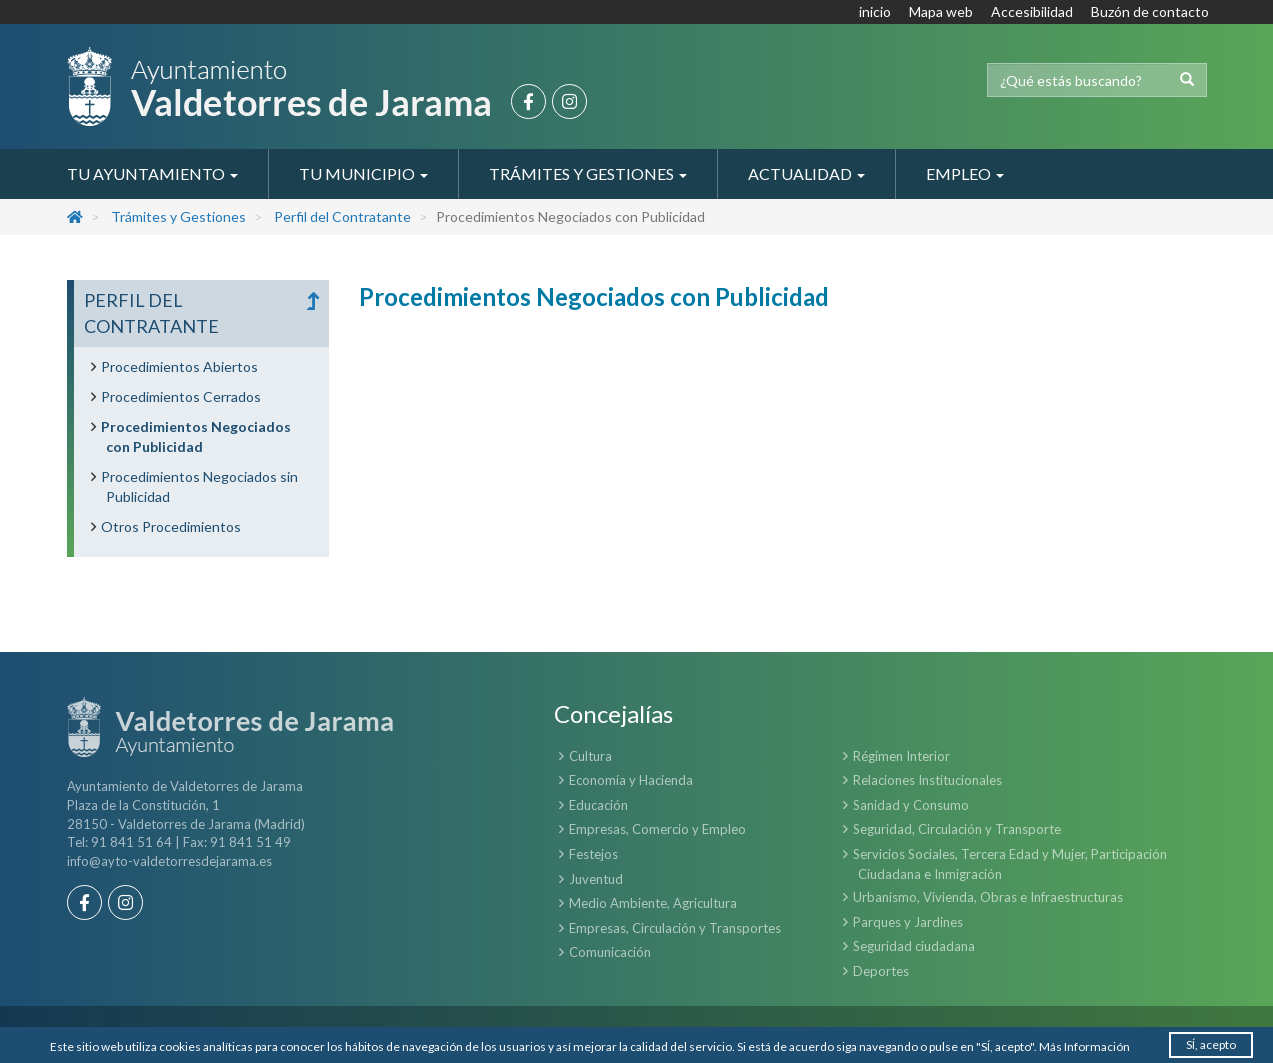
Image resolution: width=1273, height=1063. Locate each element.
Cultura (590, 756)
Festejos (593, 854)
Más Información (1084, 1046)
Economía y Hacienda (631, 780)
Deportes (881, 971)
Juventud (596, 879)
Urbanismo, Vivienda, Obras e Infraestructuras (988, 897)
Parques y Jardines (908, 922)
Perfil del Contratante (342, 216)
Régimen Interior (901, 756)
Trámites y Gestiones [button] (588, 173)
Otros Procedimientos (171, 526)
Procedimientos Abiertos (179, 366)
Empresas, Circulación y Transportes (675, 928)
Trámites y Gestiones (178, 216)
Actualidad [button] (806, 173)
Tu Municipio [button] (363, 173)
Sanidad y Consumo (911, 805)
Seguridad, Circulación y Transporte (957, 829)
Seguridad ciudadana (914, 946)
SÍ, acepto (1211, 1044)
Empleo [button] (965, 173)
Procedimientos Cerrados (181, 396)
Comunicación (610, 952)
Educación (598, 805)
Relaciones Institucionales (927, 780)
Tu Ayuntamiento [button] (152, 173)
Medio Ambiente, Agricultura (653, 903)
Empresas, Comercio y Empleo (657, 829)
